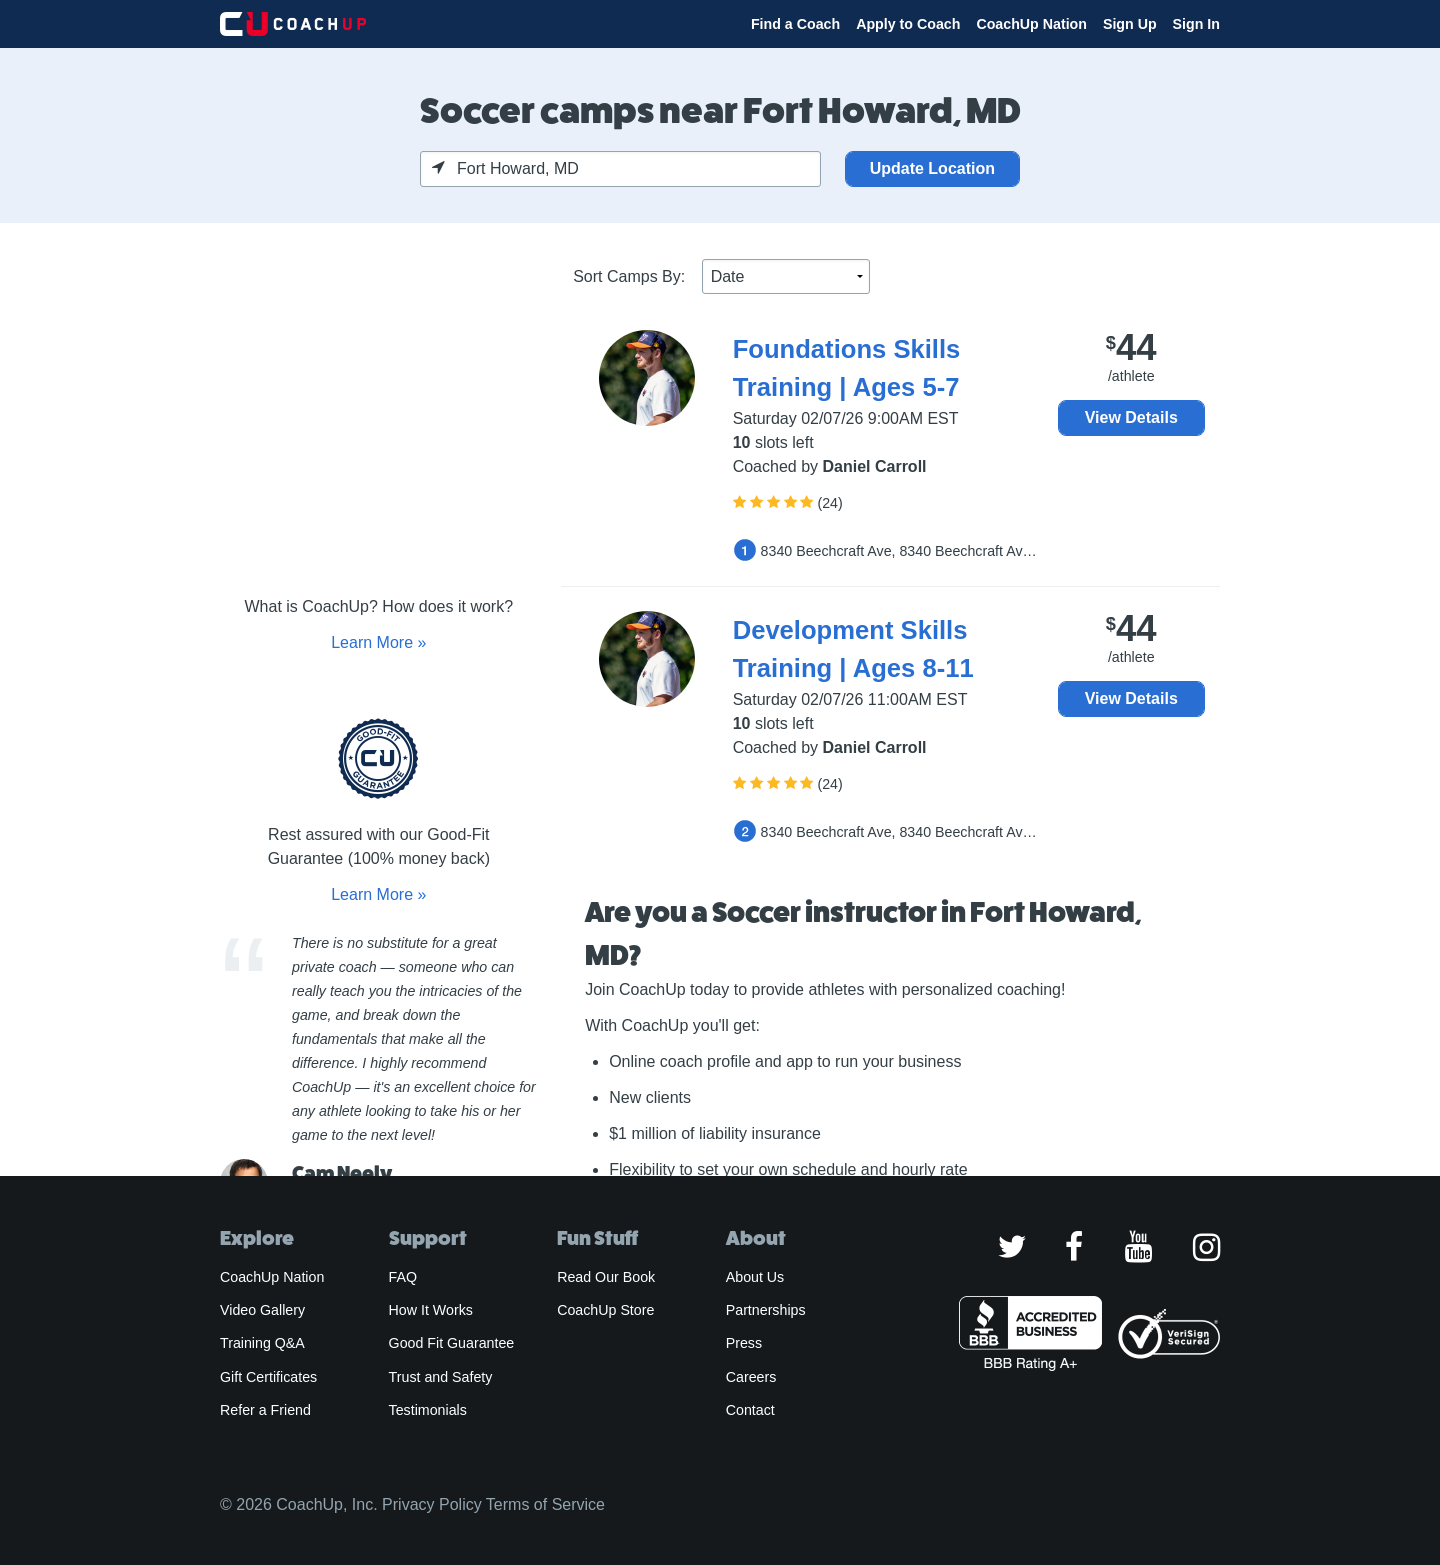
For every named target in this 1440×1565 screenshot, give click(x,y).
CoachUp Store (605, 1310)
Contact (750, 1410)
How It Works (431, 1310)
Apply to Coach (908, 24)
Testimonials (428, 1410)
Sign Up (1130, 24)
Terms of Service (545, 1504)
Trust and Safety (441, 1377)
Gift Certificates (268, 1377)
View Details (1131, 417)
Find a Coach (795, 24)
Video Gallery (262, 1310)
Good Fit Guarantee (452, 1343)
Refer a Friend (265, 1410)
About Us (755, 1277)
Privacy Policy (432, 1504)
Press (744, 1343)
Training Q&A (262, 1343)
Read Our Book (606, 1277)
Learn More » (378, 642)
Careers (751, 1377)
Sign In (1196, 24)
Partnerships (766, 1310)
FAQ (403, 1277)
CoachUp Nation (1031, 24)
